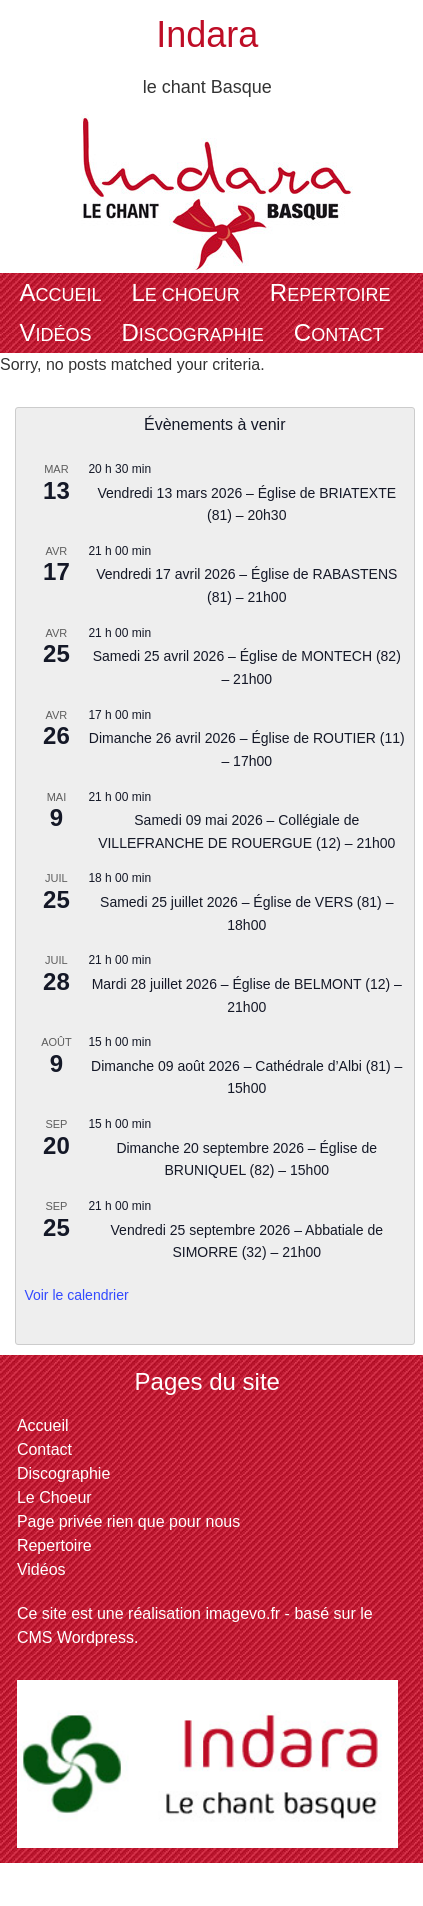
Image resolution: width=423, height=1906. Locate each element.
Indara (207, 34)
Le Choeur (185, 292)
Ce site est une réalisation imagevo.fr (148, 1613)
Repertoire (330, 292)
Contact (339, 332)
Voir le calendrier (76, 1295)
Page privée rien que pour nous (128, 1521)
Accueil (60, 292)
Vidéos (55, 332)
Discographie (192, 332)
